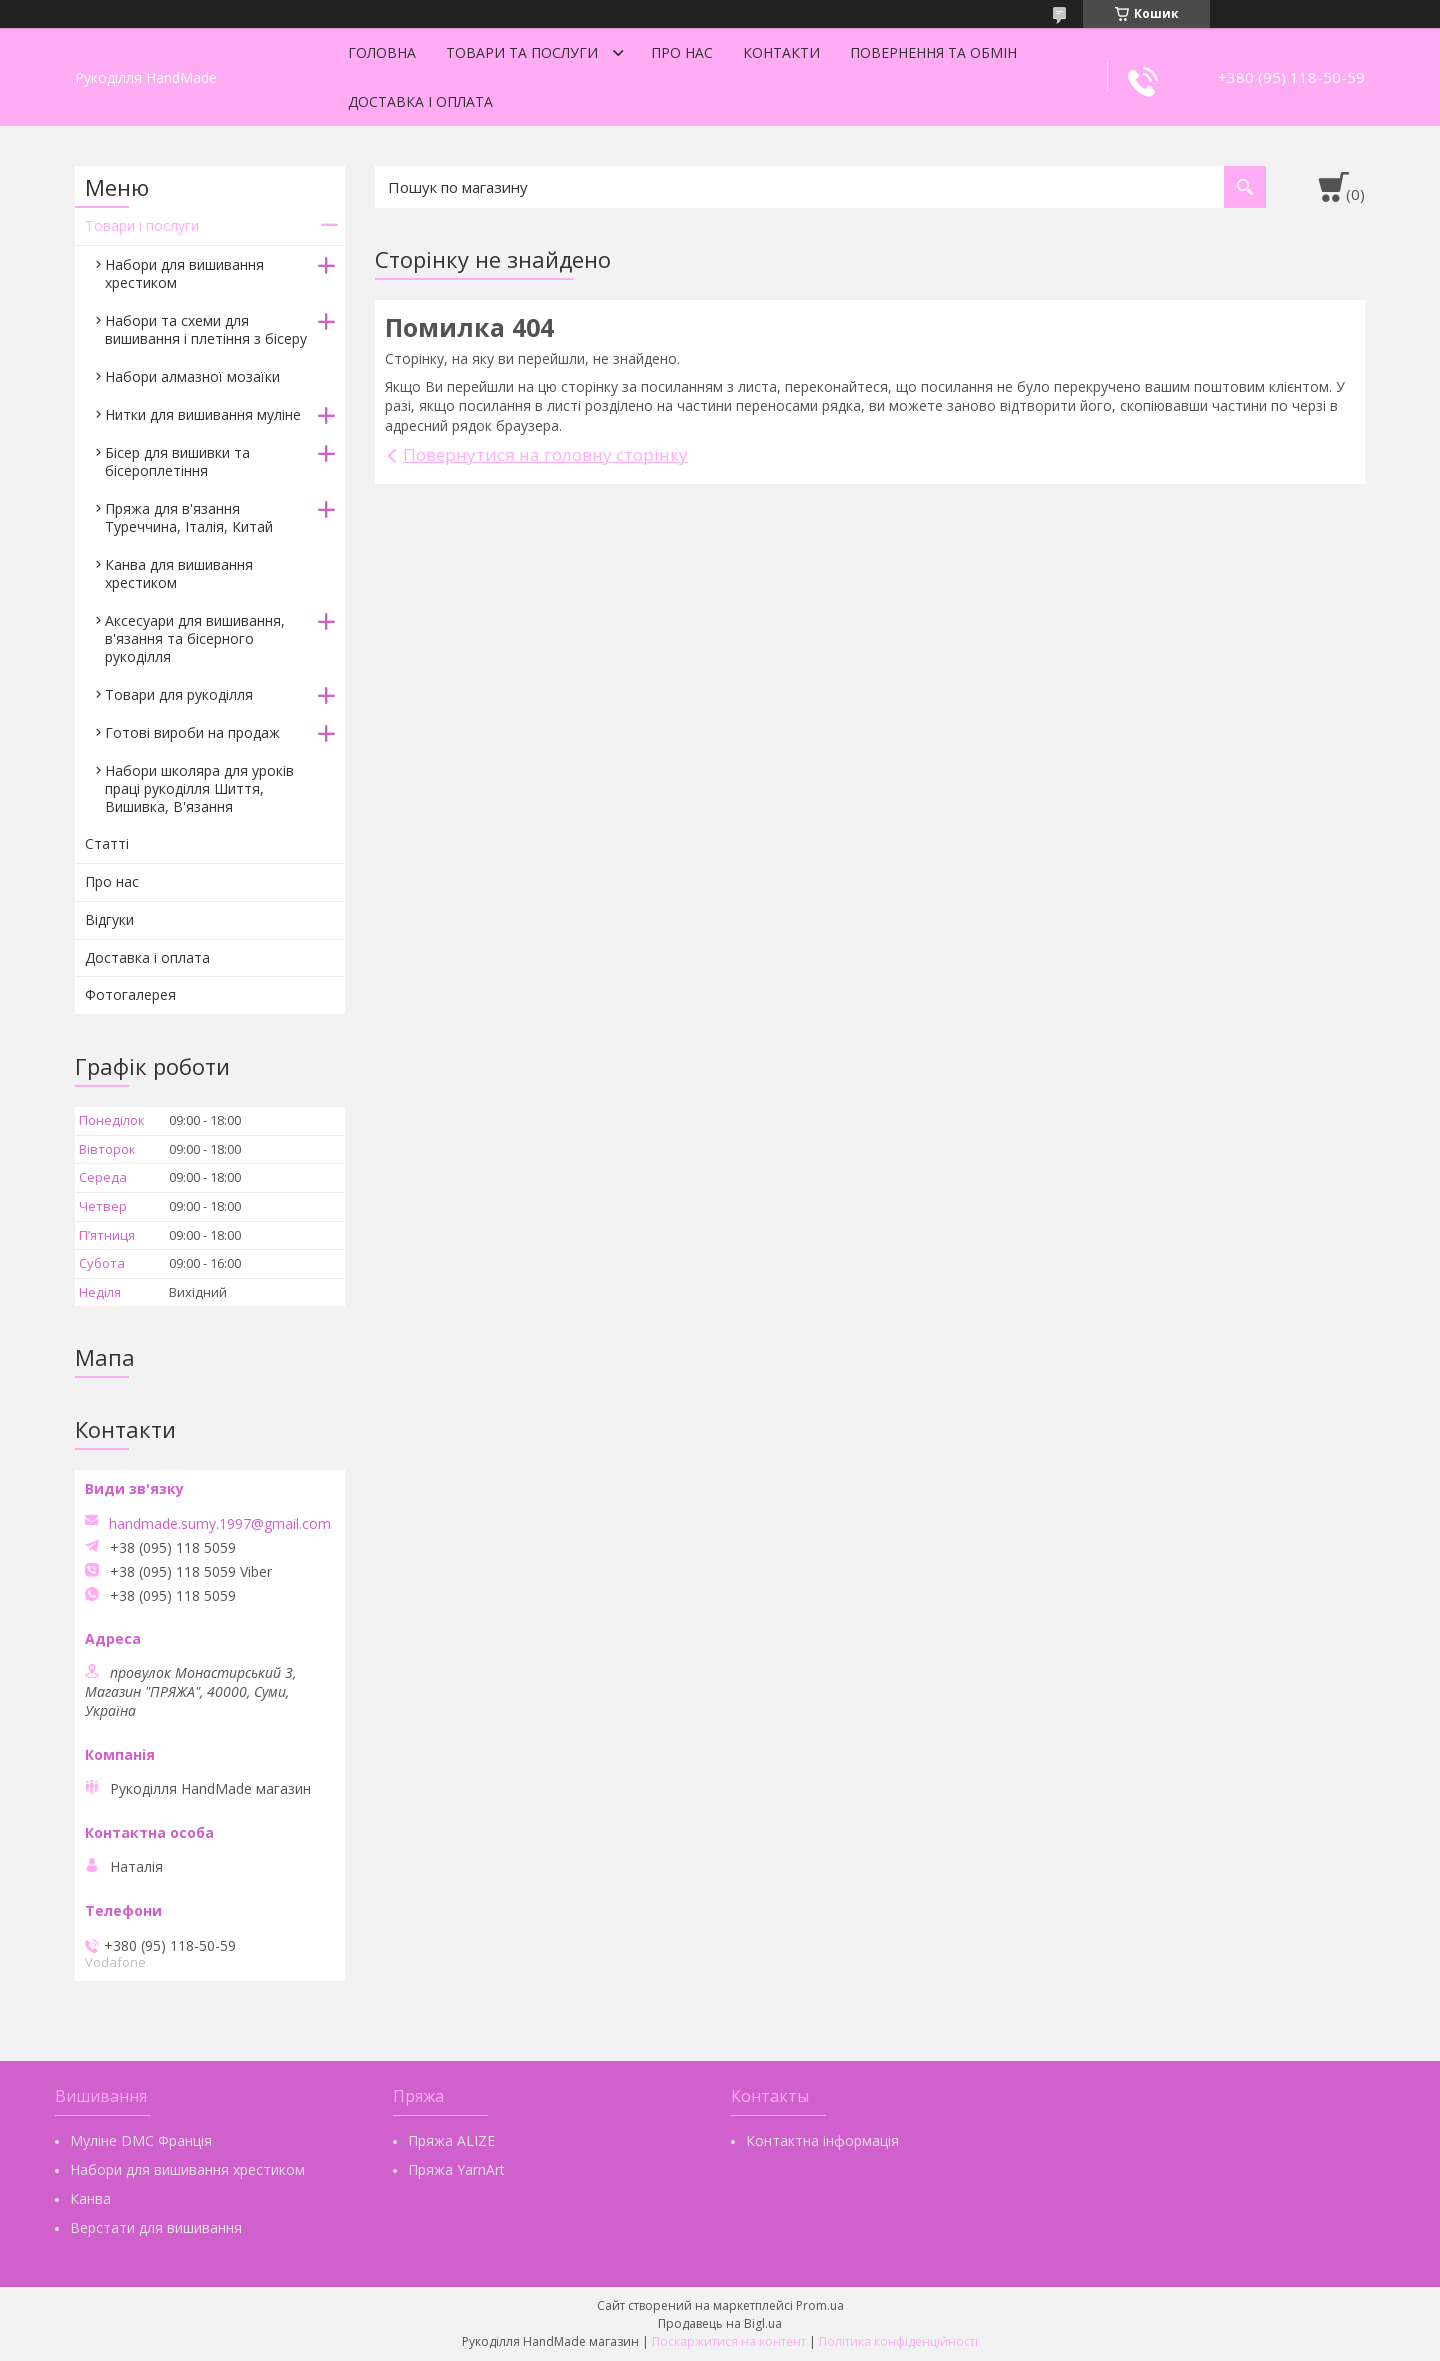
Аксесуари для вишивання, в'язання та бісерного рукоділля (195, 638)
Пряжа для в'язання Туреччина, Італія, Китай (189, 517)
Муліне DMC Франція (141, 2140)
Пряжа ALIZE (451, 2140)
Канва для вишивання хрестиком (179, 573)
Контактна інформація (822, 2140)
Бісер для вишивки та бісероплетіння (177, 461)
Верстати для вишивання (156, 2227)
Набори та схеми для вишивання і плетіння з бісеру (206, 329)
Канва (90, 2198)
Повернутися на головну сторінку (545, 454)
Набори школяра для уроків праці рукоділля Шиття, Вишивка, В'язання (199, 788)
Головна (382, 52)
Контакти (781, 52)
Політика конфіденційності (898, 2341)
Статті (107, 843)
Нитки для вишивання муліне (203, 414)
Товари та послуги (522, 52)
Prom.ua (820, 2305)
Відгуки (109, 919)
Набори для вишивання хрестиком (184, 273)
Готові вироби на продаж (192, 732)
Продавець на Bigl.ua (720, 2323)
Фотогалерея (130, 994)
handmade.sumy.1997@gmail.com (220, 1524)
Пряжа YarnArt (456, 2169)
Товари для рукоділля (179, 694)
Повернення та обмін (933, 52)
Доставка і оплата (420, 101)
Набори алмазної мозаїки (192, 376)
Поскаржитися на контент (729, 2341)
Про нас (682, 52)
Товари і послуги (142, 225)
